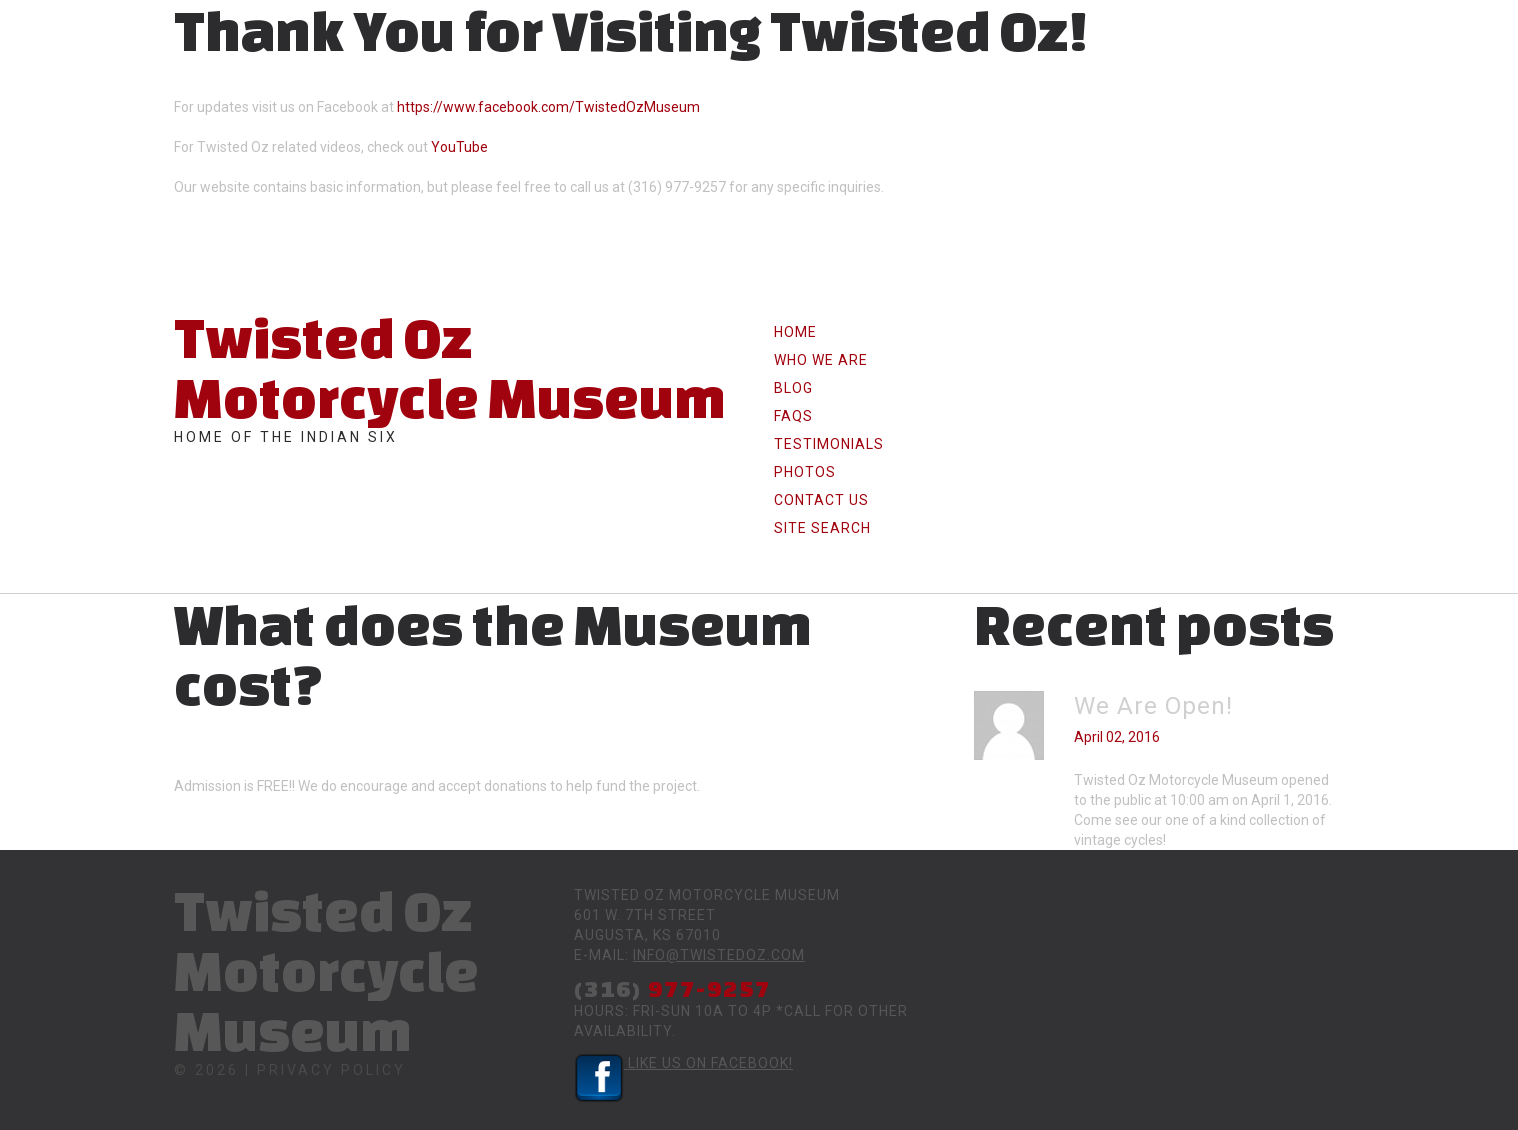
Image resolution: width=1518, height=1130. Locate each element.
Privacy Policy (331, 1070)
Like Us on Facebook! (683, 1063)
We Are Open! (1153, 706)
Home (795, 332)
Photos (805, 472)
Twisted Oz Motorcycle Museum (450, 367)
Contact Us (821, 500)
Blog (793, 388)
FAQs (793, 416)
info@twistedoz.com (719, 955)
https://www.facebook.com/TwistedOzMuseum (548, 107)
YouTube (459, 147)
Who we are (821, 360)
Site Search (822, 528)
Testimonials (829, 444)
